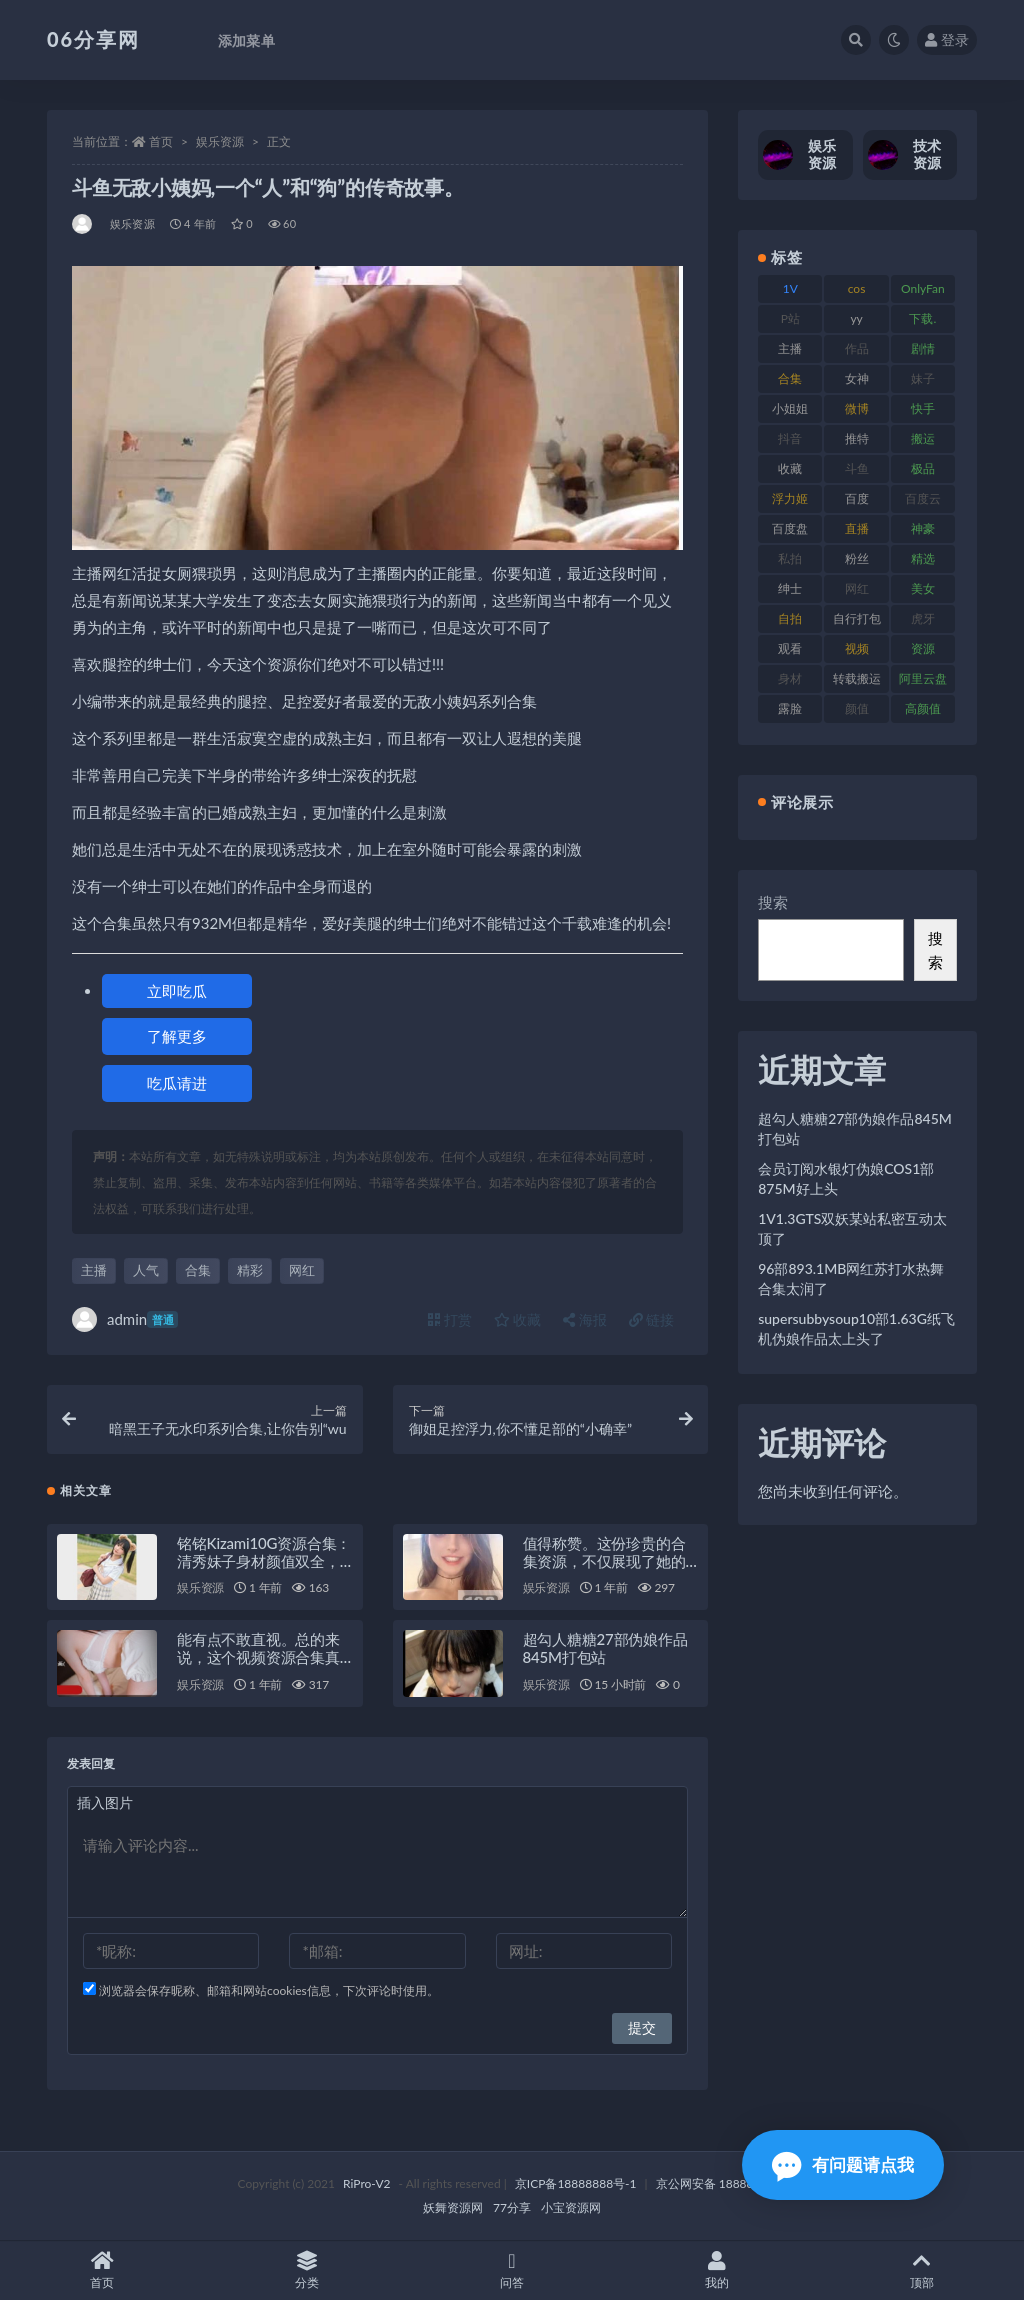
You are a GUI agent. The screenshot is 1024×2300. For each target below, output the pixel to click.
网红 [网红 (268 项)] (857, 588)
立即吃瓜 (177, 991)
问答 (512, 2270)
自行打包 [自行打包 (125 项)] (857, 618)
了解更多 (177, 1036)
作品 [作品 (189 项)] (857, 348)
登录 (947, 39)
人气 (146, 1270)
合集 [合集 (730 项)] (790, 378)
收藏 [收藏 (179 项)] (790, 468)
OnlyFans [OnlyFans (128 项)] (923, 292)
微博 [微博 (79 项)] (857, 408)
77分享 (512, 2207)
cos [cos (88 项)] (857, 288)
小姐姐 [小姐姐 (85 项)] (790, 408)
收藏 (518, 1319)
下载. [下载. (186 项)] (922, 318)
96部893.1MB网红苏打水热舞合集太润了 (851, 1278)
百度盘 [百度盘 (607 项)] (790, 528)
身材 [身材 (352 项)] (790, 678)
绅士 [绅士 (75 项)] (790, 588)
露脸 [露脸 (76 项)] (790, 708)
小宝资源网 (571, 2207)
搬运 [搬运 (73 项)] (923, 438)
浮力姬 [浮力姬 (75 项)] (790, 498)
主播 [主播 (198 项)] (790, 348)
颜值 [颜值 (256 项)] (857, 708)
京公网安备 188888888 (719, 2183)
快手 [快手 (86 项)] (923, 408)
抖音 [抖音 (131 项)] (790, 438)
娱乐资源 (220, 141)
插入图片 (105, 1802)
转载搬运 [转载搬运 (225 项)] (857, 678)
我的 (716, 2270)
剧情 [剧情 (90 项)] (923, 348)
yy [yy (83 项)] (856, 318)
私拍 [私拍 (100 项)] (790, 558)
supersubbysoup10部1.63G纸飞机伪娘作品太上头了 (856, 1328)
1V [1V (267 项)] (790, 288)
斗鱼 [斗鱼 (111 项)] (857, 468)
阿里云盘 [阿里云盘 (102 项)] (923, 678)
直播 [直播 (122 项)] (857, 528)
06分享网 (93, 39)
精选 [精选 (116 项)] (923, 558)
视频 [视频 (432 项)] (857, 648)
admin (125, 1319)
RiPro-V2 (366, 2183)
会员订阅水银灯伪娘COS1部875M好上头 (846, 1178)
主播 (94, 1270)
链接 (652, 1319)
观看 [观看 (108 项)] (790, 648)
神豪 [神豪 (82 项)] (923, 528)
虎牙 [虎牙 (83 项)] (923, 618)
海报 (585, 1319)
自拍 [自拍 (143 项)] (790, 618)
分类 (307, 2270)
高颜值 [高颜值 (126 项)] (923, 708)
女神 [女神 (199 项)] (857, 378)
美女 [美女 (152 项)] (923, 588)
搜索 (773, 902)
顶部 (921, 2270)
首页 (161, 141)
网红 (302, 1270)
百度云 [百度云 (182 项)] (923, 498)
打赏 (450, 1319)
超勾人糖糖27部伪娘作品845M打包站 (605, 1648)
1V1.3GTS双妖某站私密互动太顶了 (852, 1228)
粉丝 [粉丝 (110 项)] (857, 558)
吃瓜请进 (177, 1083)
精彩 (250, 1270)
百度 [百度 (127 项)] (857, 498)
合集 (198, 1270)
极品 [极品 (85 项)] (923, 468)
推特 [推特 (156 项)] (857, 438)
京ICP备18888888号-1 (576, 2183)
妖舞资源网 (453, 2207)
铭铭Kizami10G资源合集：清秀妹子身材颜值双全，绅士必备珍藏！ (264, 1561)
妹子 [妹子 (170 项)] (923, 378)
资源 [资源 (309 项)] (923, 648)
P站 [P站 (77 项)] (790, 318)
